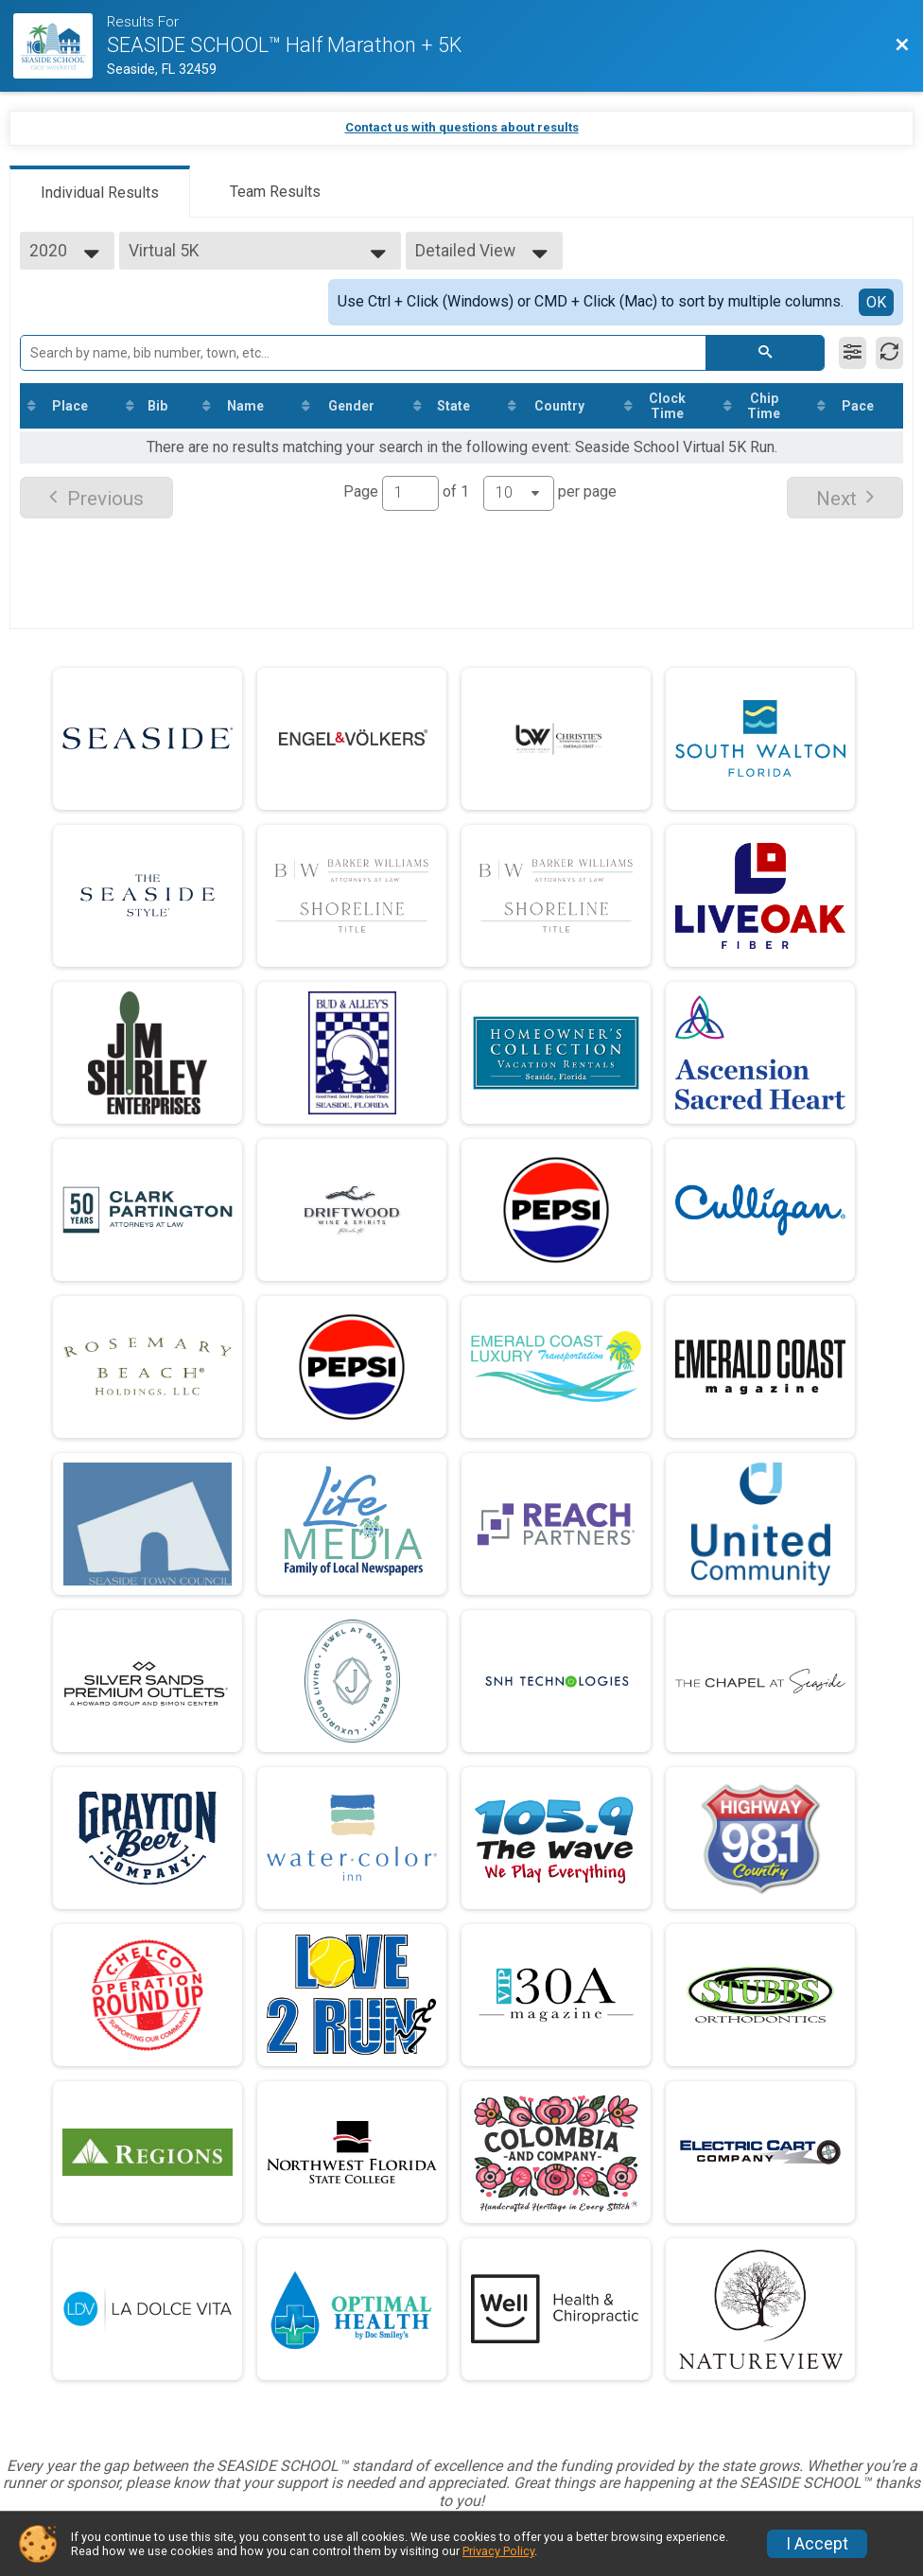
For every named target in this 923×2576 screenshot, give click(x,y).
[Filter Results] (852, 353)
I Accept (817, 2543)
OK (876, 302)
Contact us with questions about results (462, 127)
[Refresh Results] (889, 353)
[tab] (99, 191)
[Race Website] (60, 46)
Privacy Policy (498, 2551)
